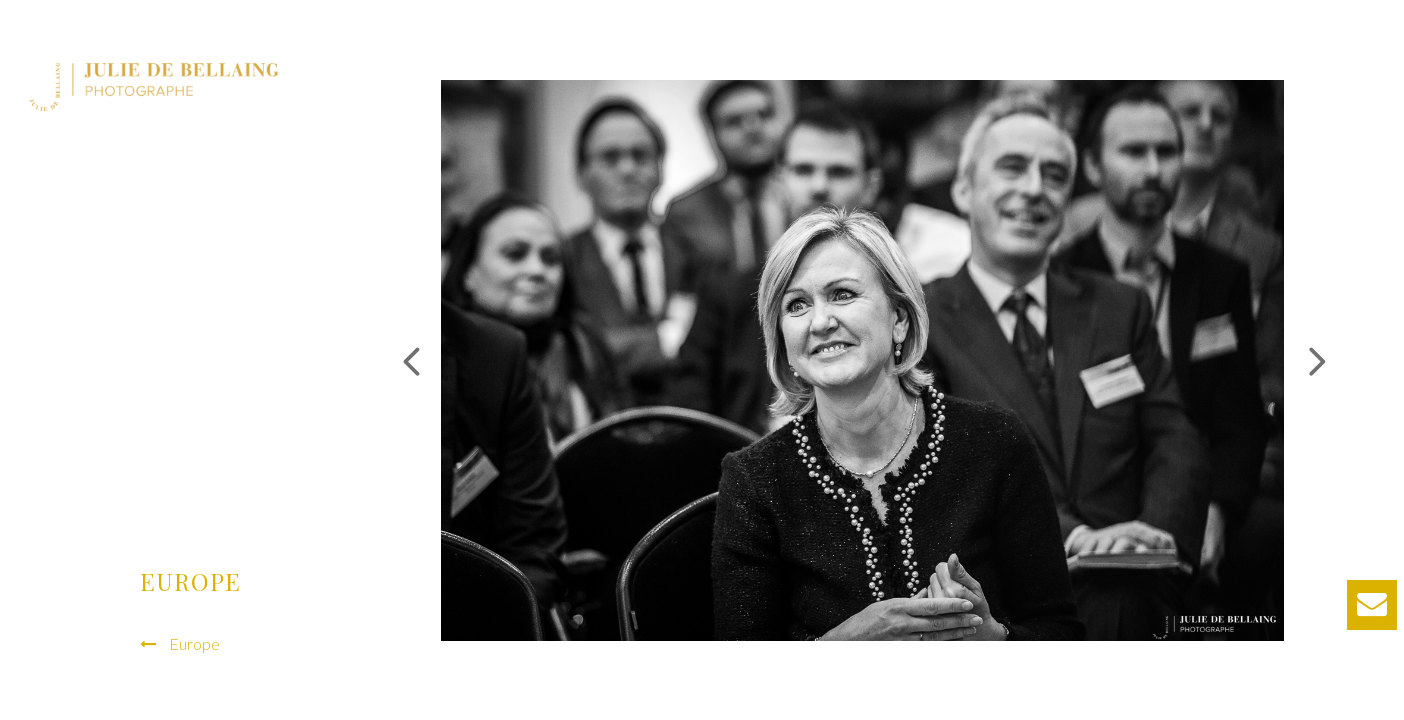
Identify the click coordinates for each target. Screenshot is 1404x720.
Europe (194, 643)
